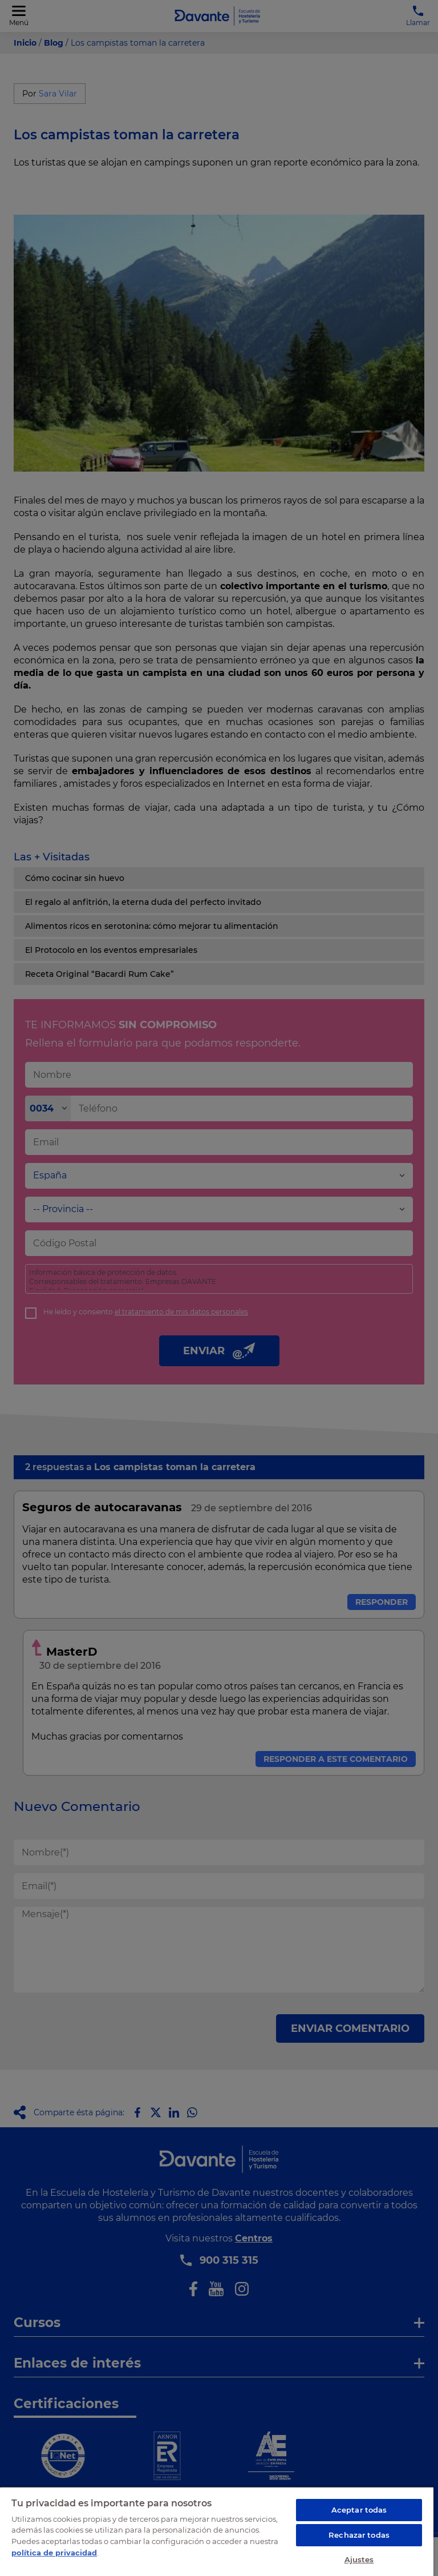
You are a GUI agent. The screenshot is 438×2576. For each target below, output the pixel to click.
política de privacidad (54, 2552)
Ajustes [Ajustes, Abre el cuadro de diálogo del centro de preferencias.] (359, 2559)
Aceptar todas (359, 2509)
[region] (216, 2531)
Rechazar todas (359, 2534)
